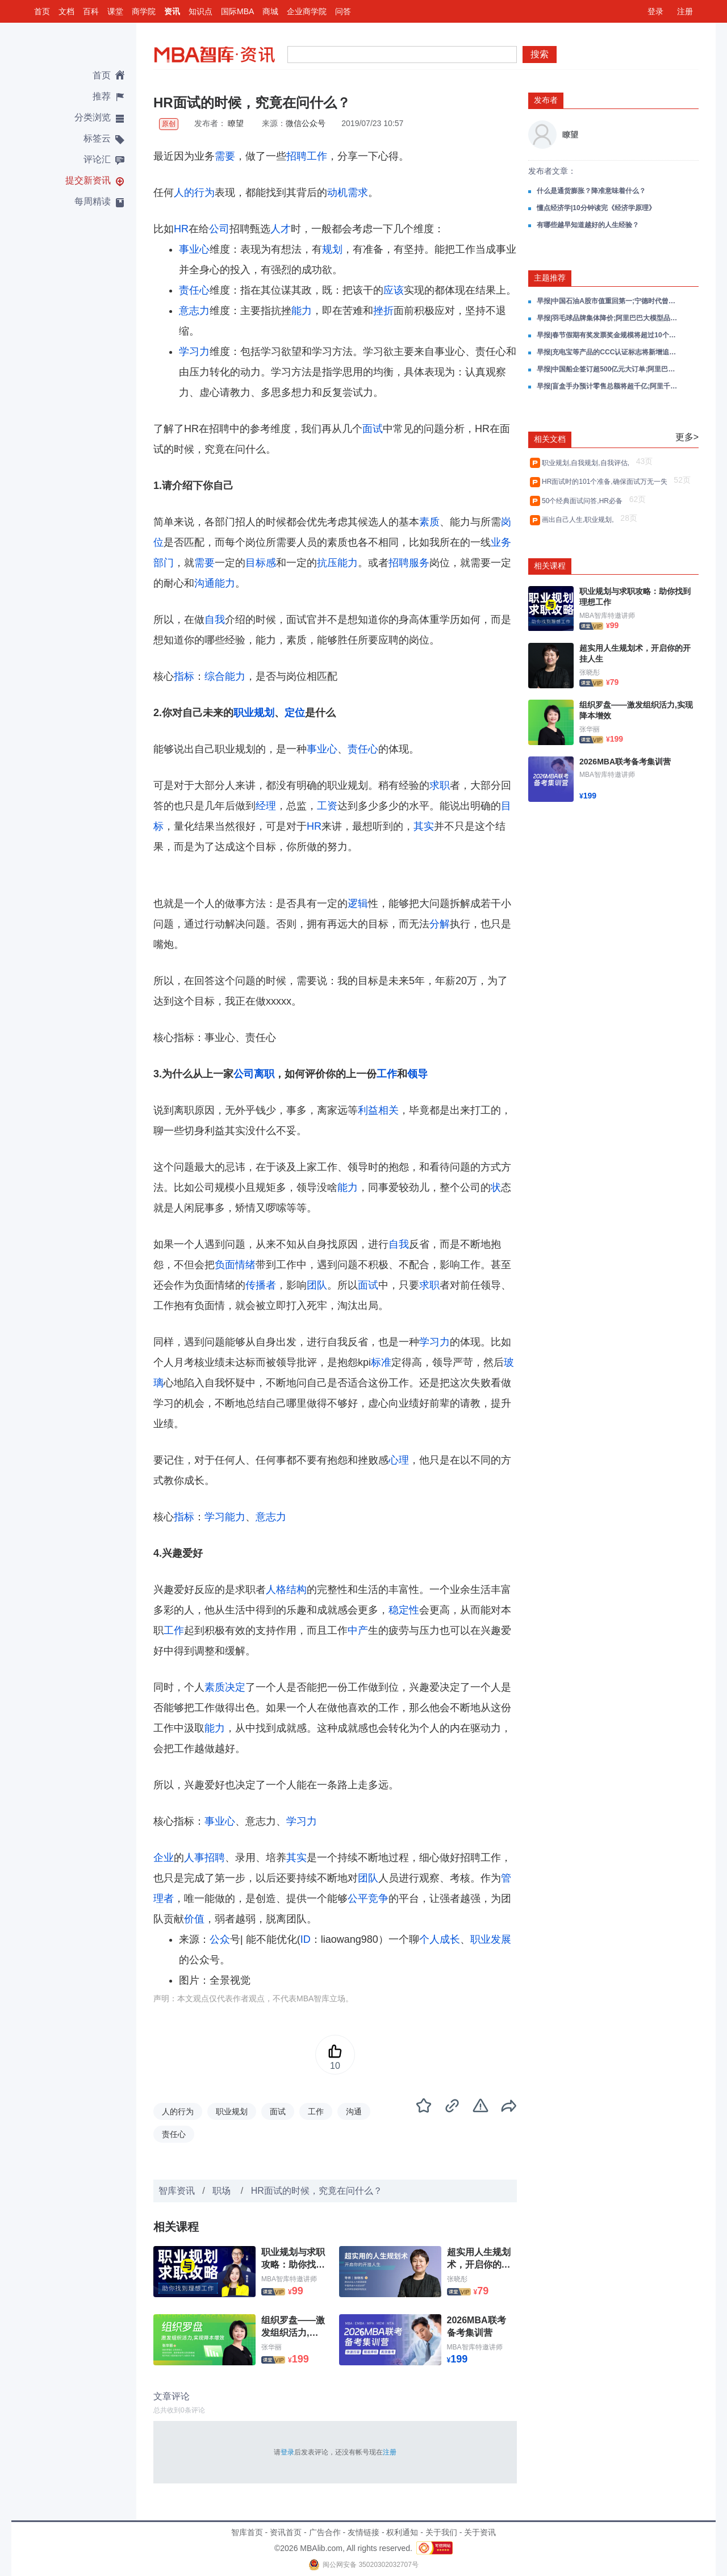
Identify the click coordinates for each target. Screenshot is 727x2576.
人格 (276, 1589)
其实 (423, 826)
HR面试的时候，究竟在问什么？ (316, 2191)
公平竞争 (368, 1898)
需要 (225, 156)
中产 (358, 1630)
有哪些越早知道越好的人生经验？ (588, 225)
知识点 (200, 11)
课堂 (115, 11)
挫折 (383, 310)
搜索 (539, 54)
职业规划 (253, 712)
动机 (337, 192)
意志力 (194, 310)
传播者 (260, 1285)
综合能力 (224, 676)
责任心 (194, 290)
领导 (417, 1074)
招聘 (296, 156)
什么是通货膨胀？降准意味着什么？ (591, 191)
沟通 (354, 2111)
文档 (66, 11)
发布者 (546, 99)
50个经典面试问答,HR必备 (584, 501)
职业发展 (490, 1939)
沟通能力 (214, 583)
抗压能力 (337, 562)
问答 (343, 11)
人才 (280, 229)
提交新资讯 (88, 180)
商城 (270, 11)
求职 (439, 785)
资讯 (172, 11)
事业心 (194, 249)
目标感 (260, 562)
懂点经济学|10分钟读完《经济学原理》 (596, 208)
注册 (685, 11)
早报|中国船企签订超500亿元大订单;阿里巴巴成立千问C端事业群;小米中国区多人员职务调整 (608, 369)
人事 (194, 1857)
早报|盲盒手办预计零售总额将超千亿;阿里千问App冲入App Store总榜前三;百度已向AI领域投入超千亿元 (608, 386)
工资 (327, 806)
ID (305, 1939)
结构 (296, 1589)
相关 (388, 1110)
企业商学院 (307, 11)
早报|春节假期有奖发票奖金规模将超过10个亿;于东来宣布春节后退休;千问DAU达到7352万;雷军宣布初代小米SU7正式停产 (608, 335)
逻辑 (358, 903)
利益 (368, 1110)
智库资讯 (176, 2191)
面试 (372, 428)
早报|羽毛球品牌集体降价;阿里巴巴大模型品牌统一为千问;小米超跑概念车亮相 (608, 318)
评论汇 (97, 159)
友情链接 (363, 2532)
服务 (419, 562)
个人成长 (439, 1939)
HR (181, 229)
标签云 (97, 138)
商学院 (144, 11)
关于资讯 (480, 2532)
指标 (184, 676)
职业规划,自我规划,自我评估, (587, 463)
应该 (393, 290)
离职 (264, 1074)
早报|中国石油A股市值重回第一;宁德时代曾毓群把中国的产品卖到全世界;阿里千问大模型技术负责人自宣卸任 (608, 301)
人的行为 (194, 192)
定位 (295, 712)
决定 (235, 1687)
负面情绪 (235, 1264)
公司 (219, 229)
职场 (222, 2191)
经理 (266, 806)
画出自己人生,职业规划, (579, 520)
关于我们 (441, 2532)
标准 (381, 1362)
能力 (301, 310)
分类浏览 (92, 117)
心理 (398, 1460)
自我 (214, 619)
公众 (220, 1939)
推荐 (102, 96)
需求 (358, 192)
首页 (42, 11)
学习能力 (224, 1517)
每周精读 (92, 201)
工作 (317, 156)
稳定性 (403, 1610)
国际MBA (237, 11)
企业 (163, 1857)
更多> (687, 437)
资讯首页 (286, 2532)
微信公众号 (305, 123)
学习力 (194, 351)
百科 (91, 11)
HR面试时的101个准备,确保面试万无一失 (606, 482)
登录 (655, 11)
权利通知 (402, 2532)
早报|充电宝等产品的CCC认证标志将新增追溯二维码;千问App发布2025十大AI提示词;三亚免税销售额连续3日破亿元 (608, 352)
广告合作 (325, 2532)
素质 (429, 522)
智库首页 (247, 2532)
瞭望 (236, 123)
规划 (332, 249)
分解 (439, 924)
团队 (317, 1285)
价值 (194, 1919)
